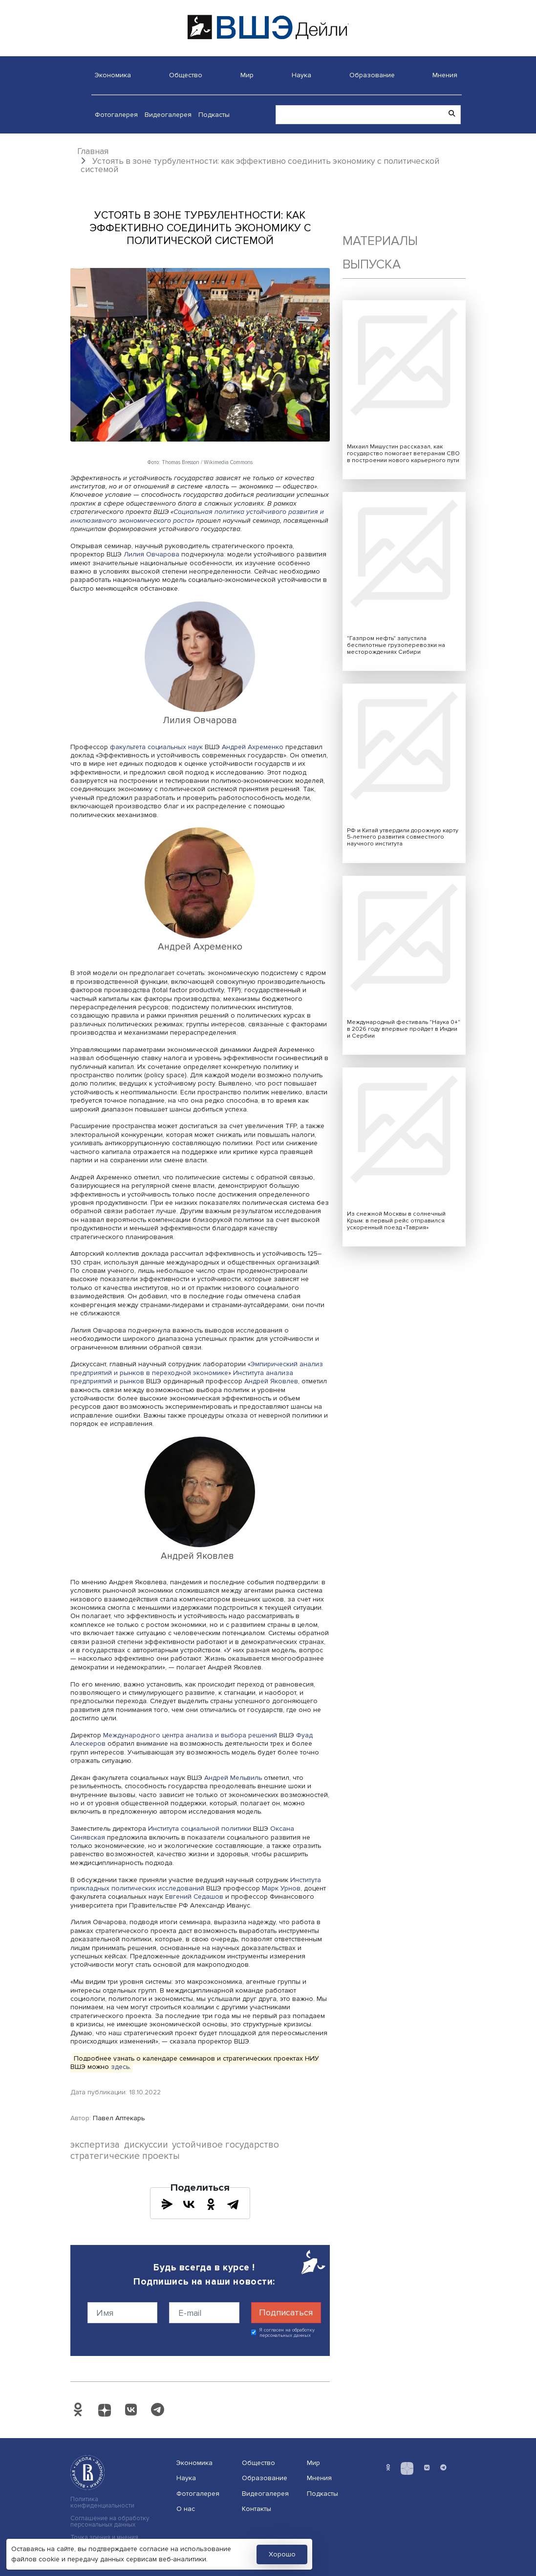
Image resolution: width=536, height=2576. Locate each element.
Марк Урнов (281, 1888)
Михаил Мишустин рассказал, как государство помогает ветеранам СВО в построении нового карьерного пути (403, 453)
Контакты (256, 2509)
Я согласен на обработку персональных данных (287, 2333)
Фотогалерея (116, 115)
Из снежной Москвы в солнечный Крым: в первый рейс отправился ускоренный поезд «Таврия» (396, 1220)
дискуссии (146, 2145)
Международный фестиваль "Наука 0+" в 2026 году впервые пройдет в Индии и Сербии (403, 1029)
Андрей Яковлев (271, 1381)
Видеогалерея (168, 115)
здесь (120, 2067)
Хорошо (282, 2554)
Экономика (113, 75)
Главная (92, 151)
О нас (185, 2509)
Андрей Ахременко (252, 747)
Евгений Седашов (194, 1896)
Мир (247, 75)
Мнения (444, 75)
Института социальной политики (198, 1828)
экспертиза (95, 2145)
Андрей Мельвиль (233, 1778)
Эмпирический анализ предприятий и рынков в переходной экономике (196, 1368)
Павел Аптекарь (119, 2118)
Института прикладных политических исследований (195, 1884)
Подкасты (214, 115)
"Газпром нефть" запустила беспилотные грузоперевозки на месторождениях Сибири (396, 645)
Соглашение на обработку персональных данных (109, 2521)
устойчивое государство (225, 2145)
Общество (185, 75)
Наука (301, 75)
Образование (372, 75)
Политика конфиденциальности (102, 2502)
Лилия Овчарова (151, 554)
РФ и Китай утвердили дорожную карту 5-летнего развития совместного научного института (402, 837)
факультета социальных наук (156, 747)
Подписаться (286, 2312)
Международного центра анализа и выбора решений (190, 1735)
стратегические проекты (125, 2156)
